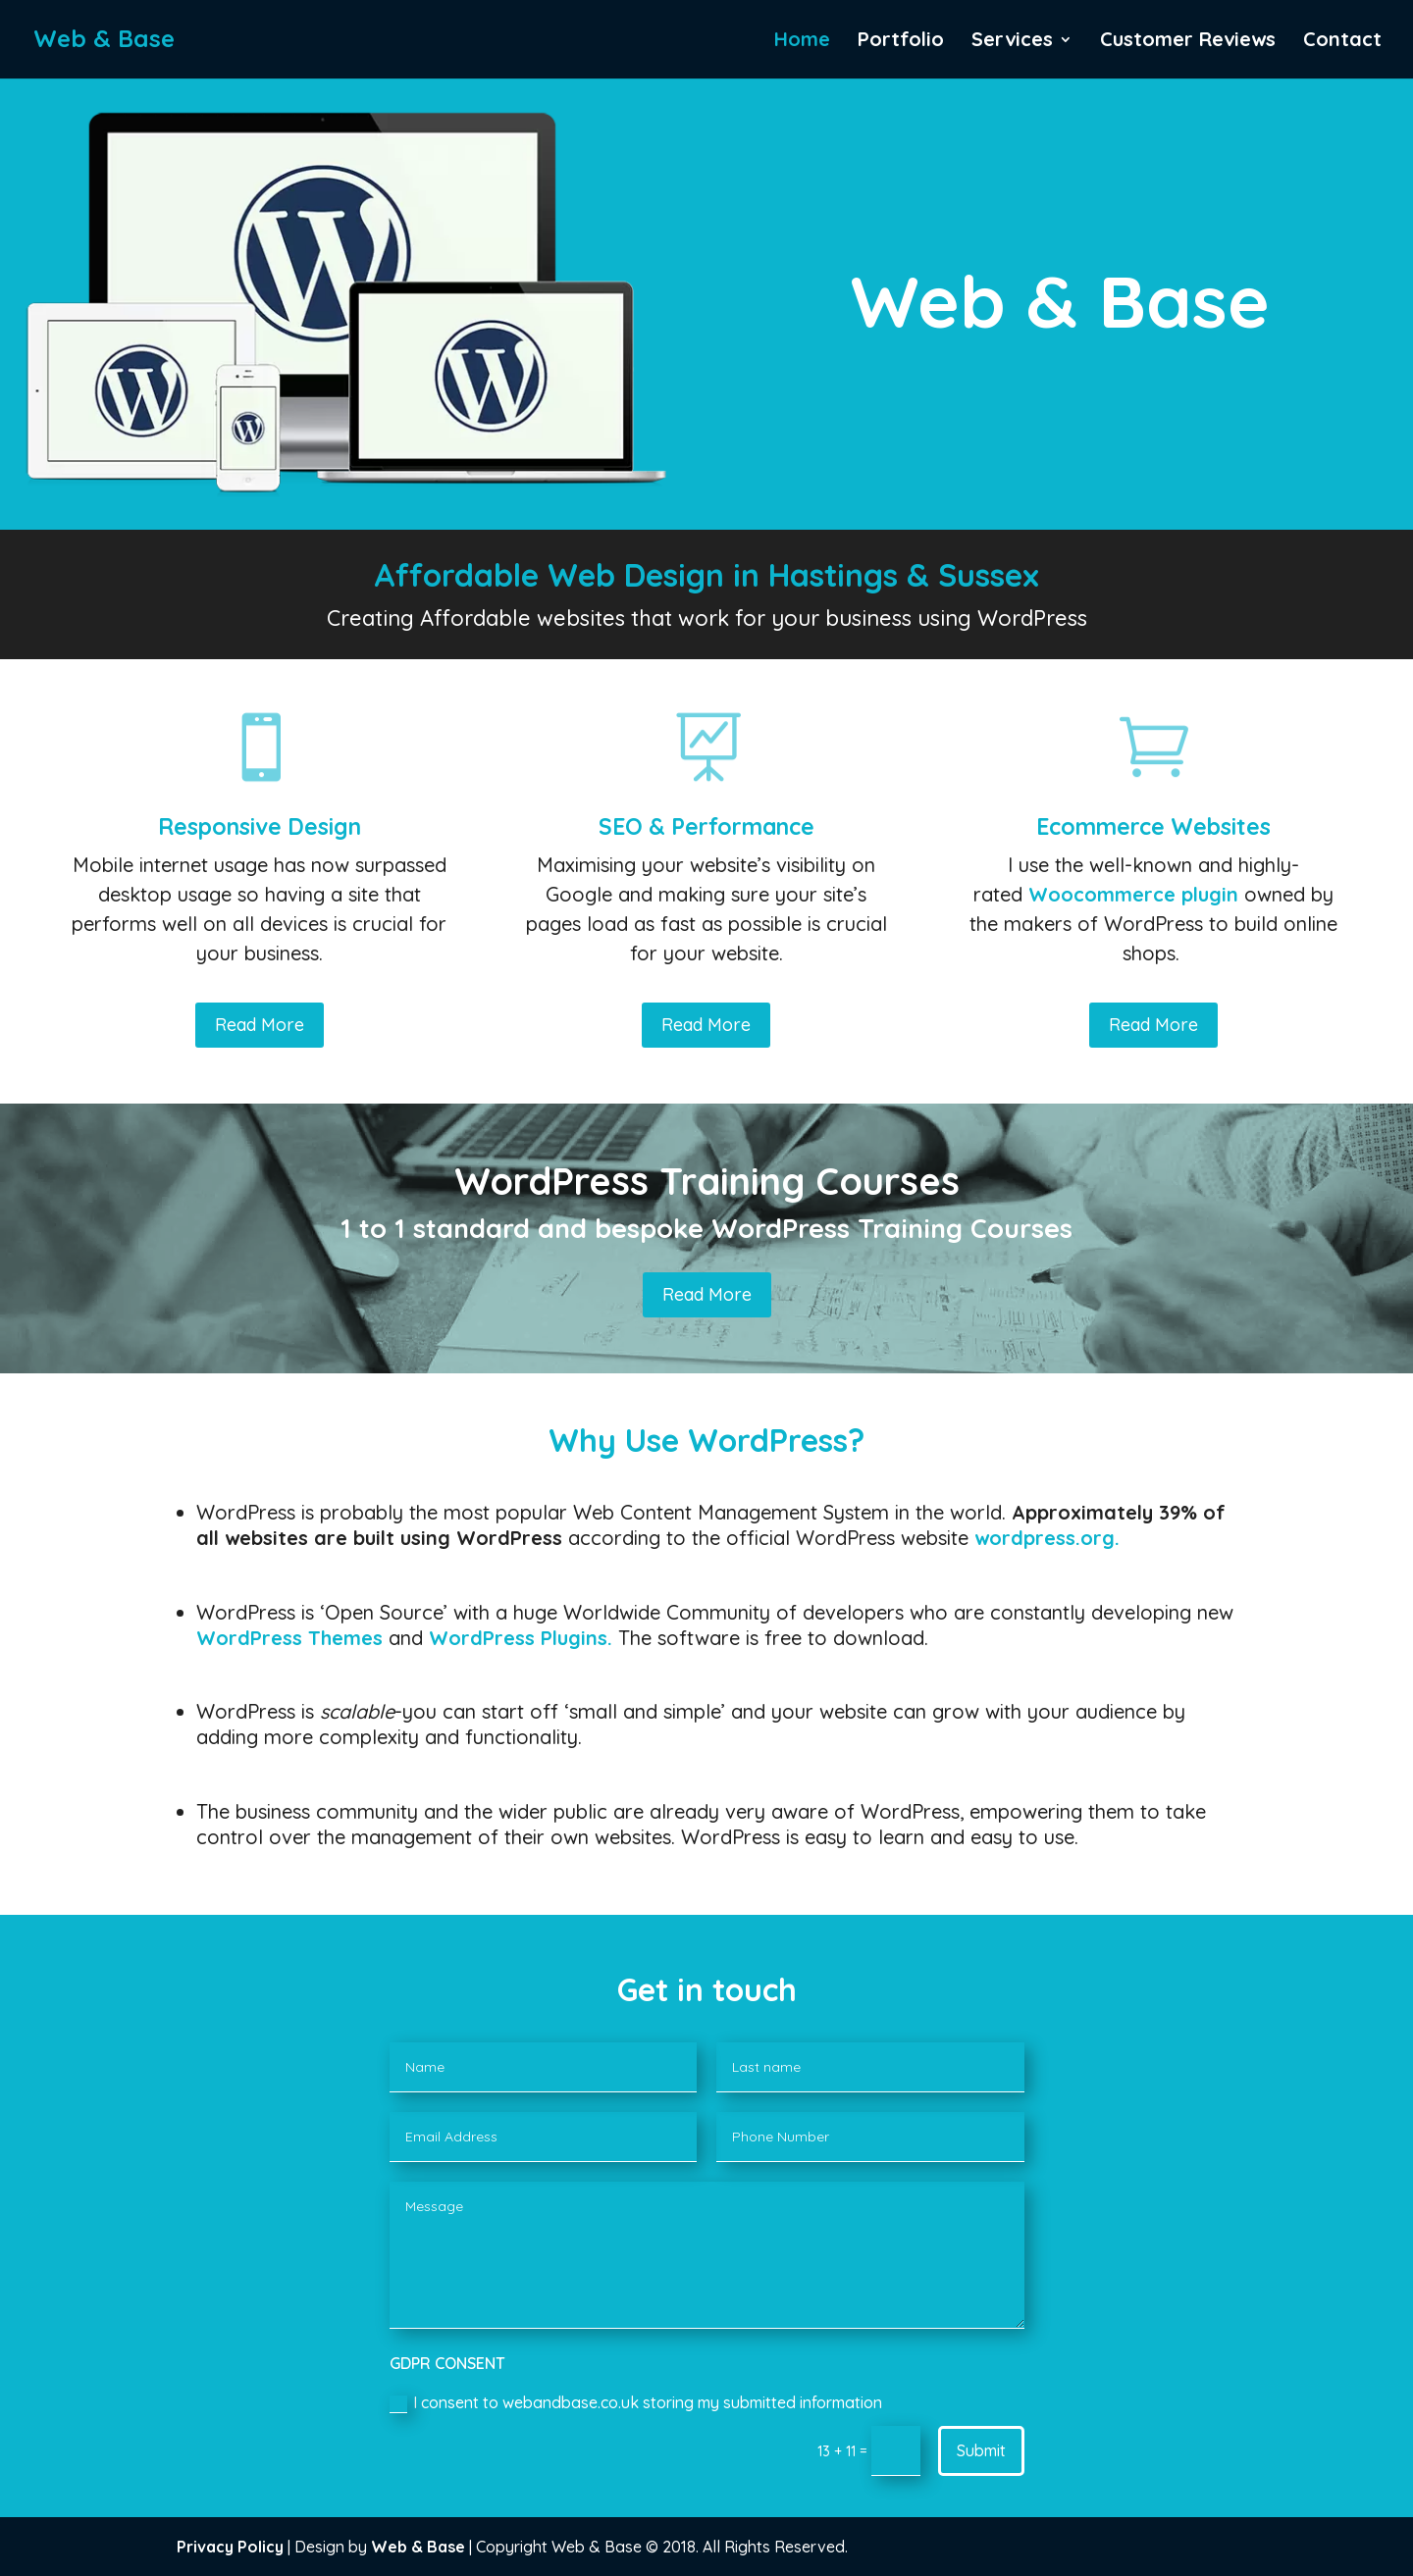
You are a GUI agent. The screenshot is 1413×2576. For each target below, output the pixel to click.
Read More (259, 1024)
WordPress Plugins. (520, 1637)
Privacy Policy (230, 2546)
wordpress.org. (1047, 1537)
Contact (1342, 41)
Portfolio (901, 41)
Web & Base (418, 2546)
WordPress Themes (289, 1637)
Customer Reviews (1188, 41)
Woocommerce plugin (1133, 894)
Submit (981, 2450)
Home (802, 41)
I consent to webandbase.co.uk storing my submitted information (636, 2403)
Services (1012, 41)
